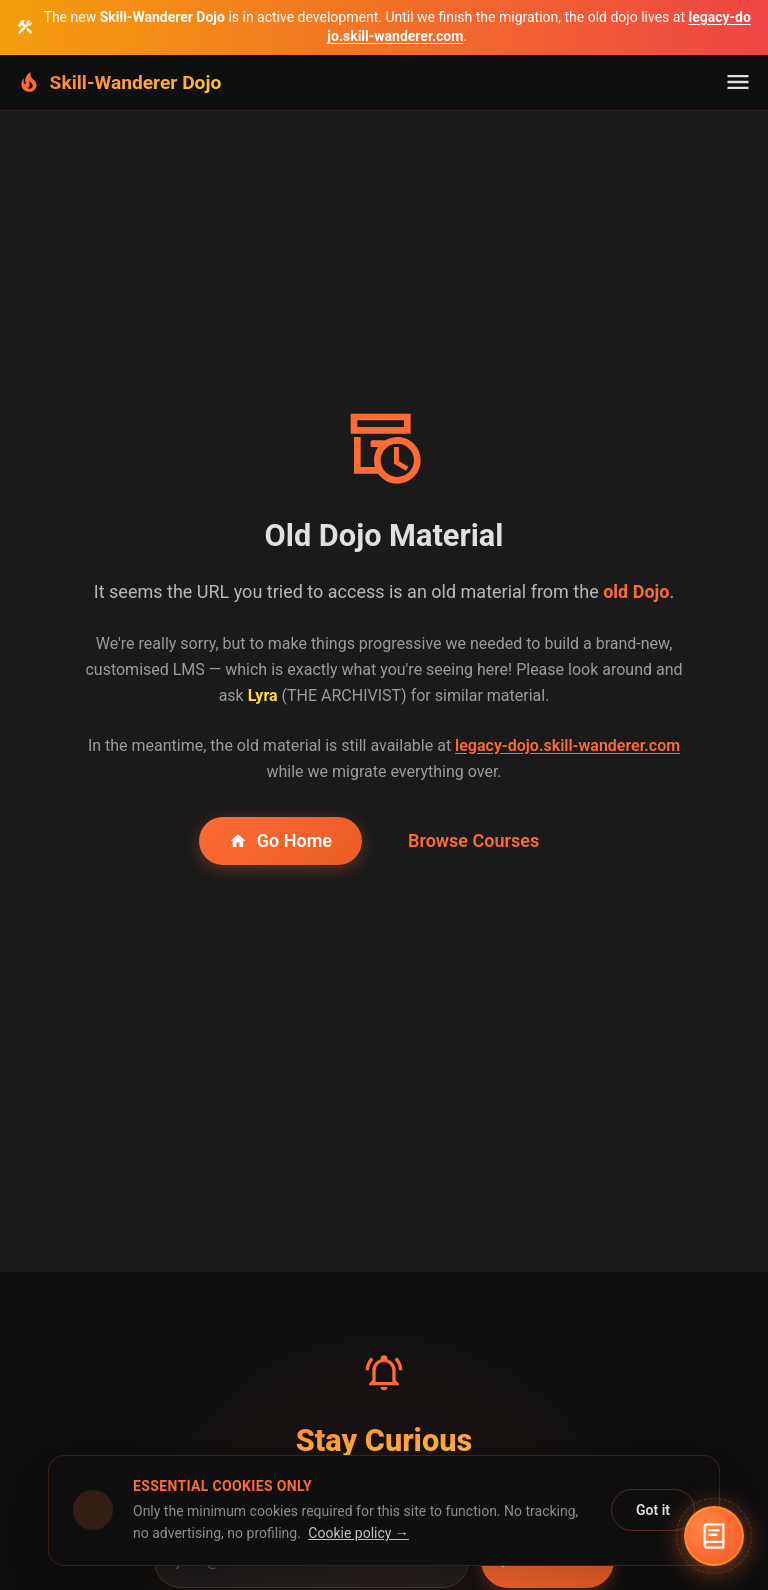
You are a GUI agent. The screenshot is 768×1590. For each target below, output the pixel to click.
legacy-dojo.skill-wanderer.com (567, 745)
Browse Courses (473, 840)
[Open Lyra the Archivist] (714, 1536)
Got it (653, 1510)
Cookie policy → (358, 1533)
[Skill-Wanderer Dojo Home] (118, 82)
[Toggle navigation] (738, 82)
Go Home (280, 840)
